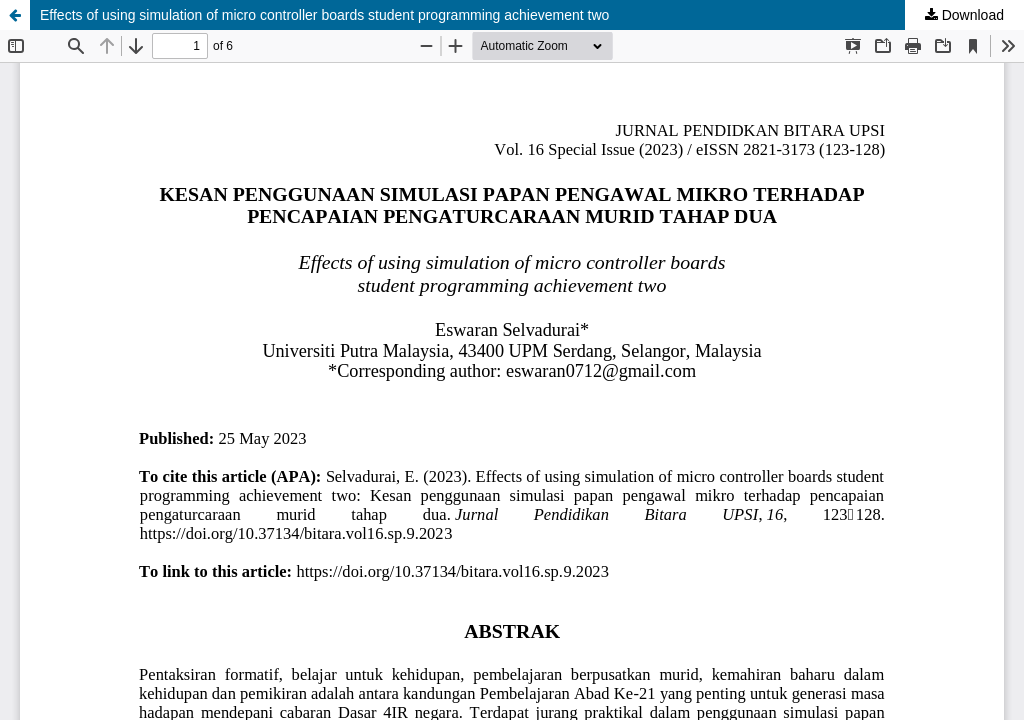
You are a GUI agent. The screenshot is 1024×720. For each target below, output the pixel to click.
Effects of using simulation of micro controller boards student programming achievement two (324, 15)
